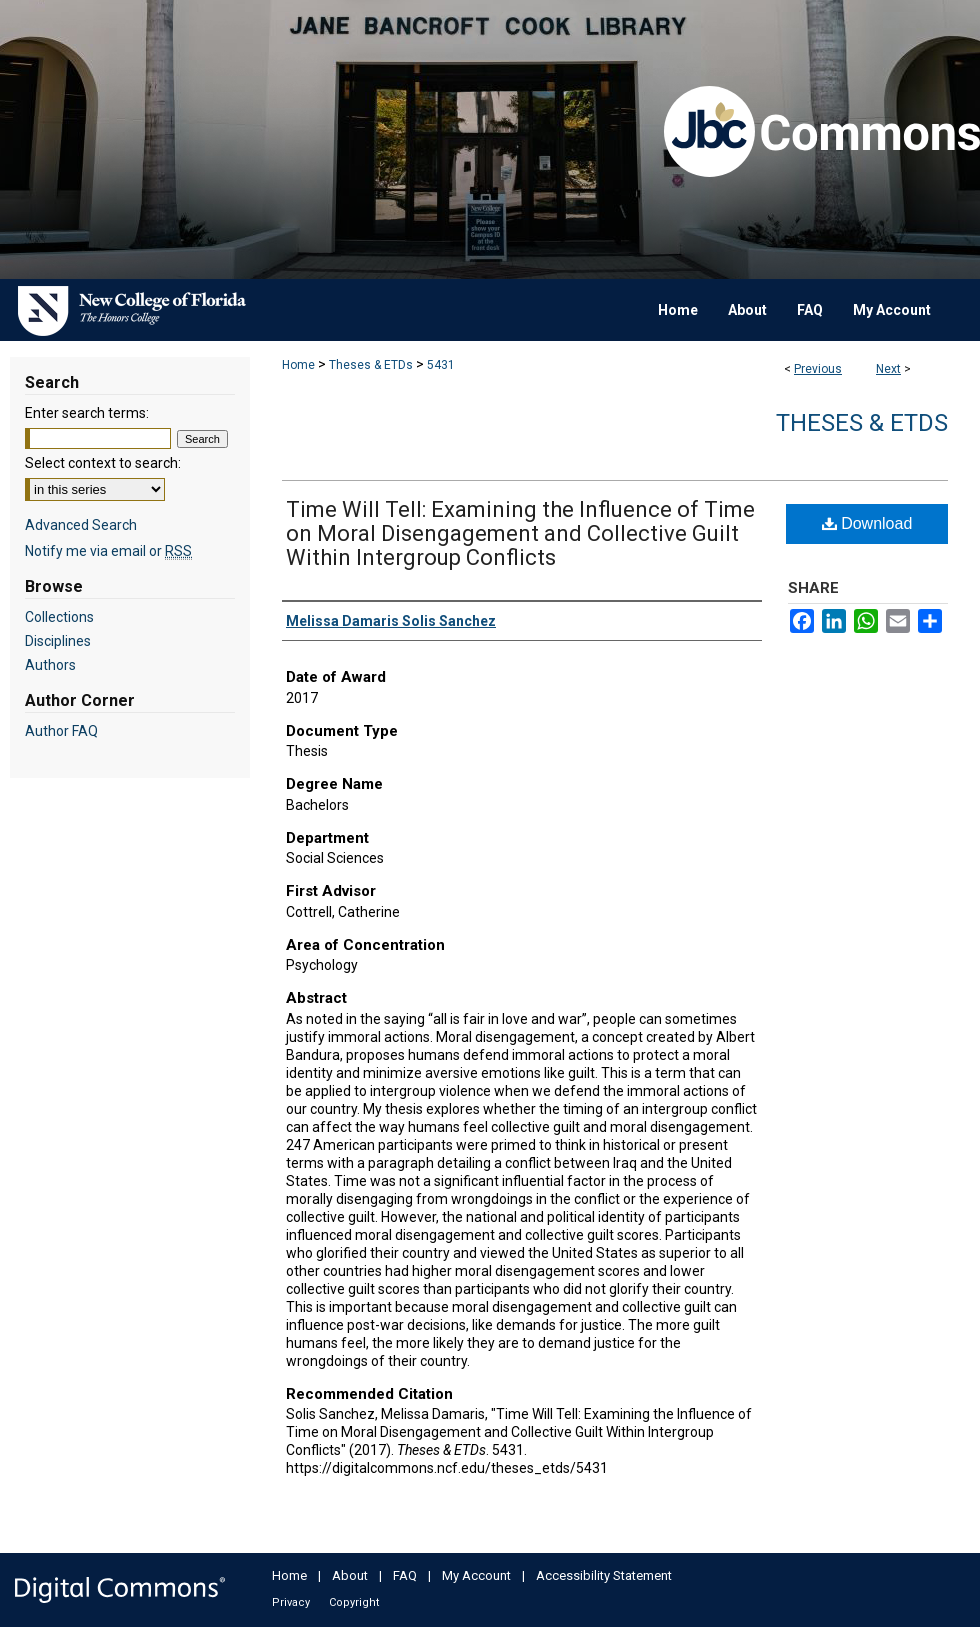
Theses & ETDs (371, 365)
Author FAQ (61, 731)
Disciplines (58, 641)
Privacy (291, 1602)
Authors (50, 665)
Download (867, 523)
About (350, 1575)
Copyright (354, 1602)
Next (888, 369)
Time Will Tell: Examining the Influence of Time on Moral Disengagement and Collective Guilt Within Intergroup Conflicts (520, 533)
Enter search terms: (87, 413)
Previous (818, 369)
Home (298, 365)
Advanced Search (81, 525)
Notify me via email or (108, 551)
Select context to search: (103, 463)
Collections (59, 617)
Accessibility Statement (604, 1575)
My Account (476, 1575)
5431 (441, 365)
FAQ (405, 1575)
